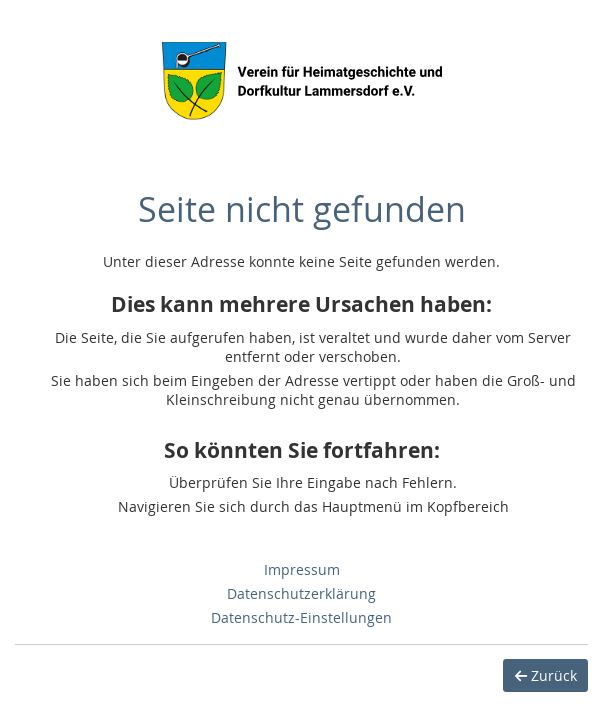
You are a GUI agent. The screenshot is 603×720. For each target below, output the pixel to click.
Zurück (546, 675)
